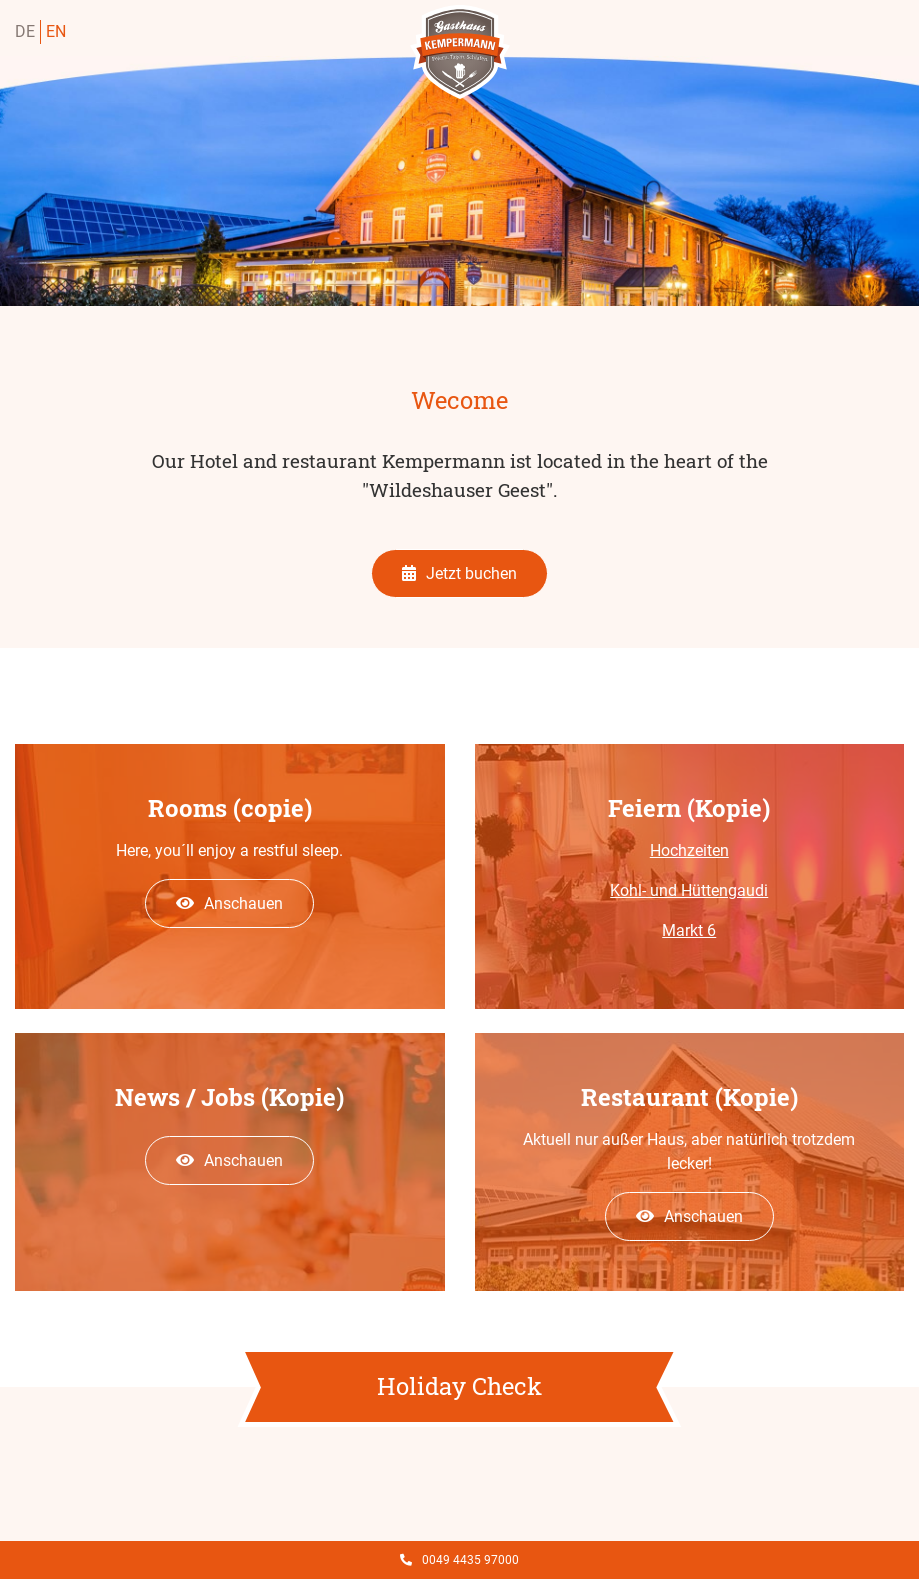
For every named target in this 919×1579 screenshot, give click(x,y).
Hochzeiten (689, 850)
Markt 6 (689, 930)
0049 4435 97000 (459, 1560)
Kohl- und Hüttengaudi (689, 890)
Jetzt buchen (459, 573)
